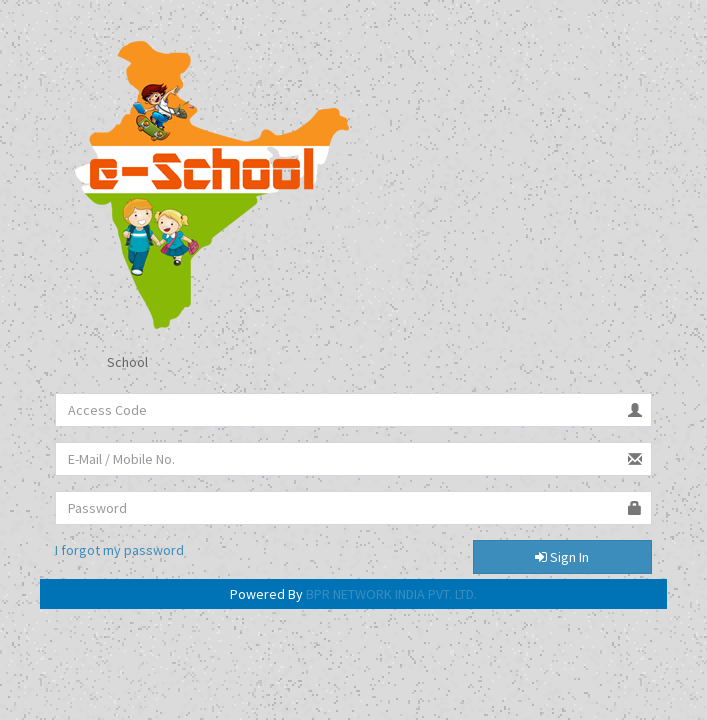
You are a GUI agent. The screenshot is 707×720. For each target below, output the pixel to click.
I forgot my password (119, 550)
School (111, 363)
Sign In (562, 557)
